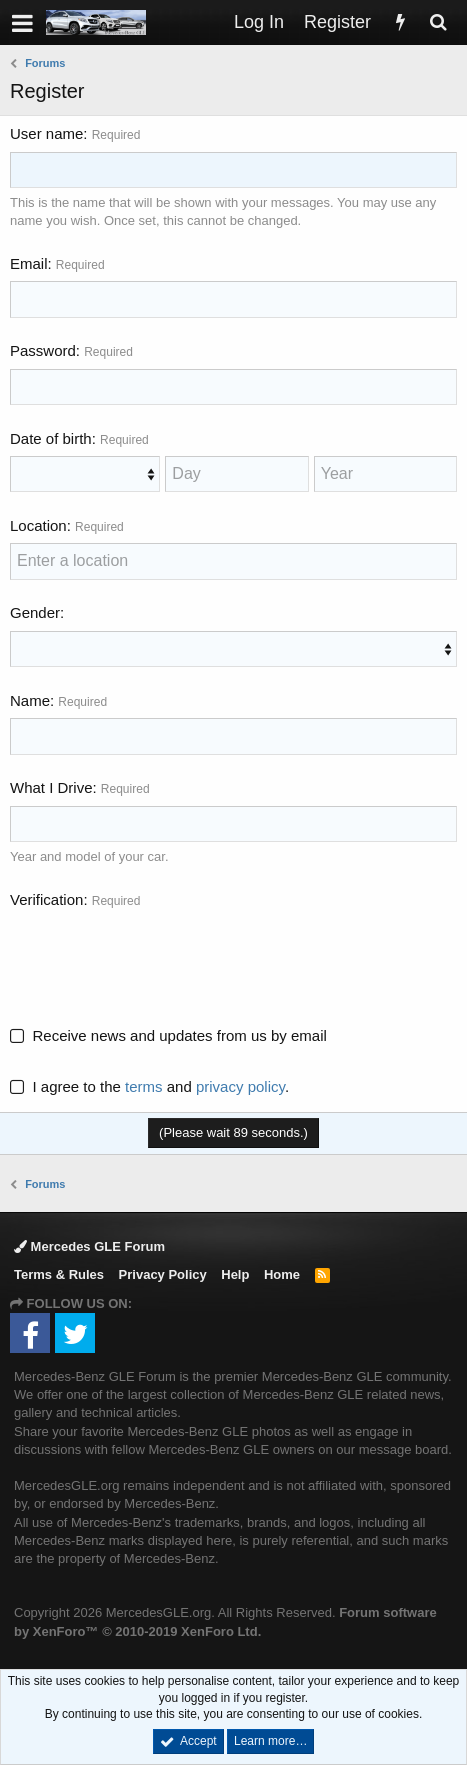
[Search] (438, 22)
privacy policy (240, 1086)
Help (235, 1274)
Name (30, 700)
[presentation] (162, 956)
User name (46, 133)
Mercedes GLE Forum (89, 1246)
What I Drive (51, 787)
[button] (22, 22)
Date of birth (51, 438)
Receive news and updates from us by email (180, 1035)
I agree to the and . (149, 1086)
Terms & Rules (59, 1274)
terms (144, 1086)
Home (282, 1274)
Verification (46, 899)
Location (38, 525)
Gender (35, 612)
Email (29, 263)
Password (43, 350)
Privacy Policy (163, 1274)
